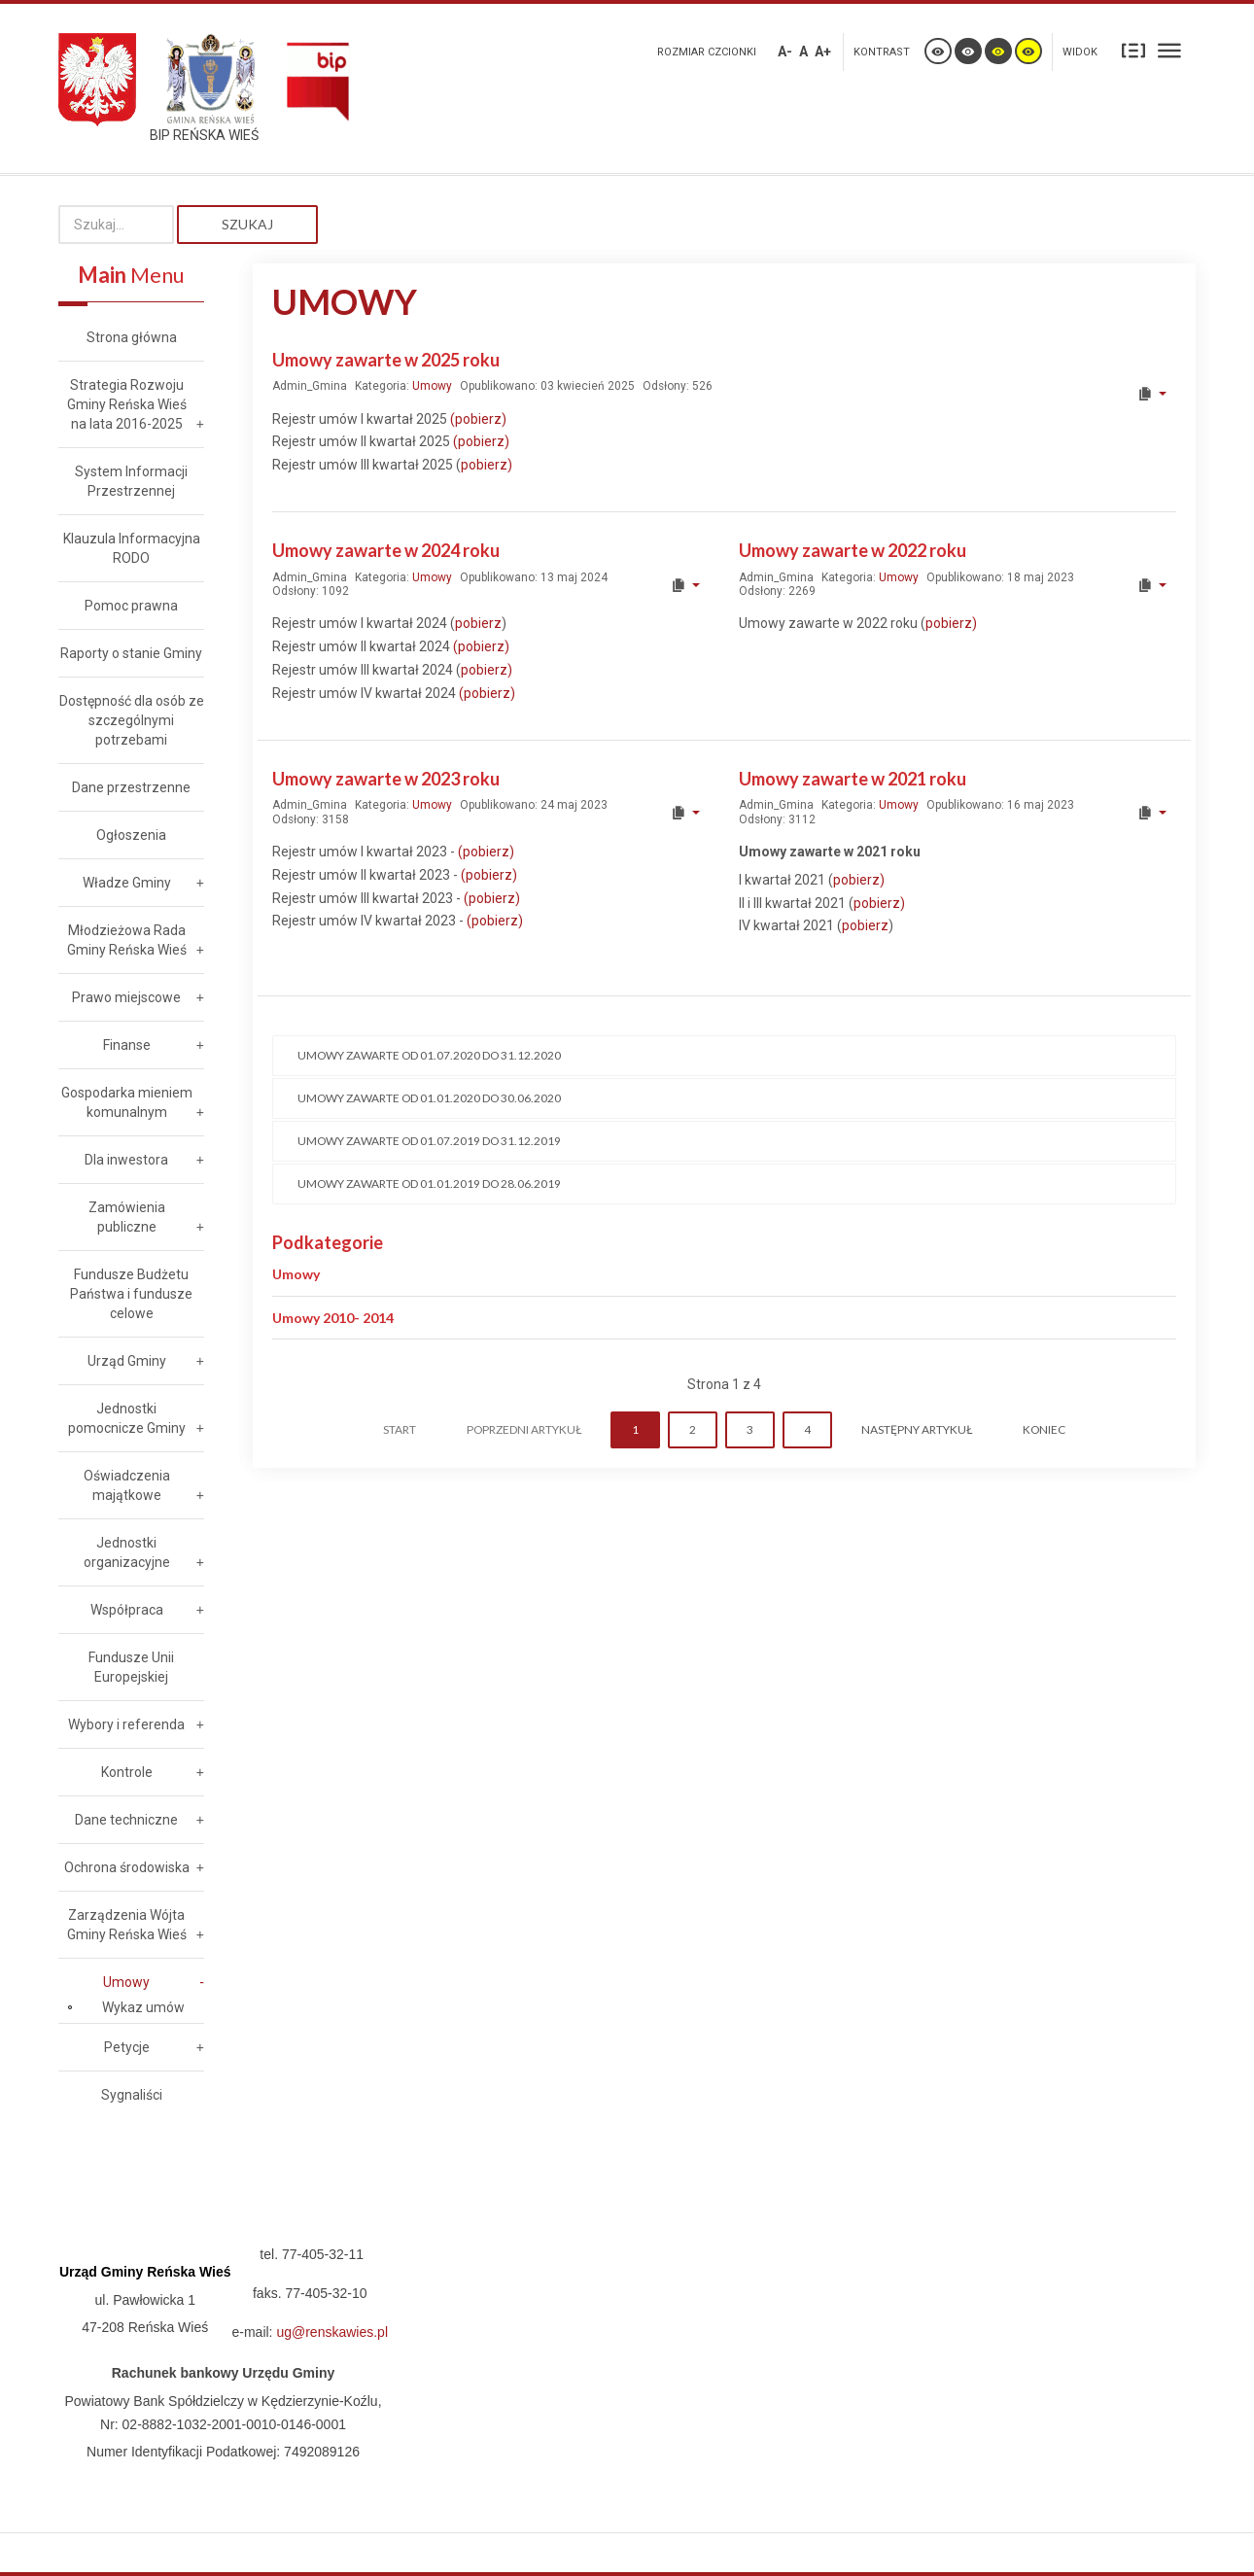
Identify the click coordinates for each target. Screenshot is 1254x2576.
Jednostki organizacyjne (127, 1552)
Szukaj (247, 224)
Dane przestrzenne (131, 787)
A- (785, 51)
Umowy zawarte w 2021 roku (852, 778)
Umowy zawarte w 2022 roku (852, 550)
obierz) (495, 875)
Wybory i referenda (126, 1724)
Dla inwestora (126, 1159)
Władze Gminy (127, 882)
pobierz (478, 623)
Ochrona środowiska (127, 1867)
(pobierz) (478, 419)
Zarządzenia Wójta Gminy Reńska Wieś (127, 1924)
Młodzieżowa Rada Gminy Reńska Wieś (127, 939)
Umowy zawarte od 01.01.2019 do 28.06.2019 (429, 1183)
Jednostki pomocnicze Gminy (127, 1418)
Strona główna (132, 337)
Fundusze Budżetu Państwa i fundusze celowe (131, 1294)
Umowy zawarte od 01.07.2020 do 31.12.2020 (429, 1055)
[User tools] (1151, 393)
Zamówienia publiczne (126, 1217)
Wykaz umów (143, 2007)
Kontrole (127, 1772)
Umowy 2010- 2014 (333, 1317)
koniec (1044, 1429)
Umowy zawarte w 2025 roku (386, 359)
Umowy (432, 386)
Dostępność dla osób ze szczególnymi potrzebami (131, 720)
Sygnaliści (131, 2095)
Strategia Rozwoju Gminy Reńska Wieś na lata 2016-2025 (127, 404)
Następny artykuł (916, 1429)
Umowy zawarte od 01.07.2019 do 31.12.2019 (429, 1140)
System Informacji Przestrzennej (131, 481)
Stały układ (1133, 50)
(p (465, 875)
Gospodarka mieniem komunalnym (126, 1102)
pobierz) (486, 464)
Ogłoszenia (131, 835)
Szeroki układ (1169, 50)
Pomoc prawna (131, 605)
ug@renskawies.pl (332, 2332)
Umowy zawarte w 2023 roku (386, 778)
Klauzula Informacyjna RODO (131, 548)
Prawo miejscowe (126, 997)
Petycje (127, 2047)
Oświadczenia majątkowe (127, 1485)
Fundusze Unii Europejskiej (131, 1667)
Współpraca (126, 1610)
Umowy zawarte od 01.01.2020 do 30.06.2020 (429, 1098)
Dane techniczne (126, 1820)
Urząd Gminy (126, 1361)
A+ (823, 51)
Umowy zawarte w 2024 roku (386, 550)
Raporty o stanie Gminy (131, 653)
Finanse (127, 1045)
